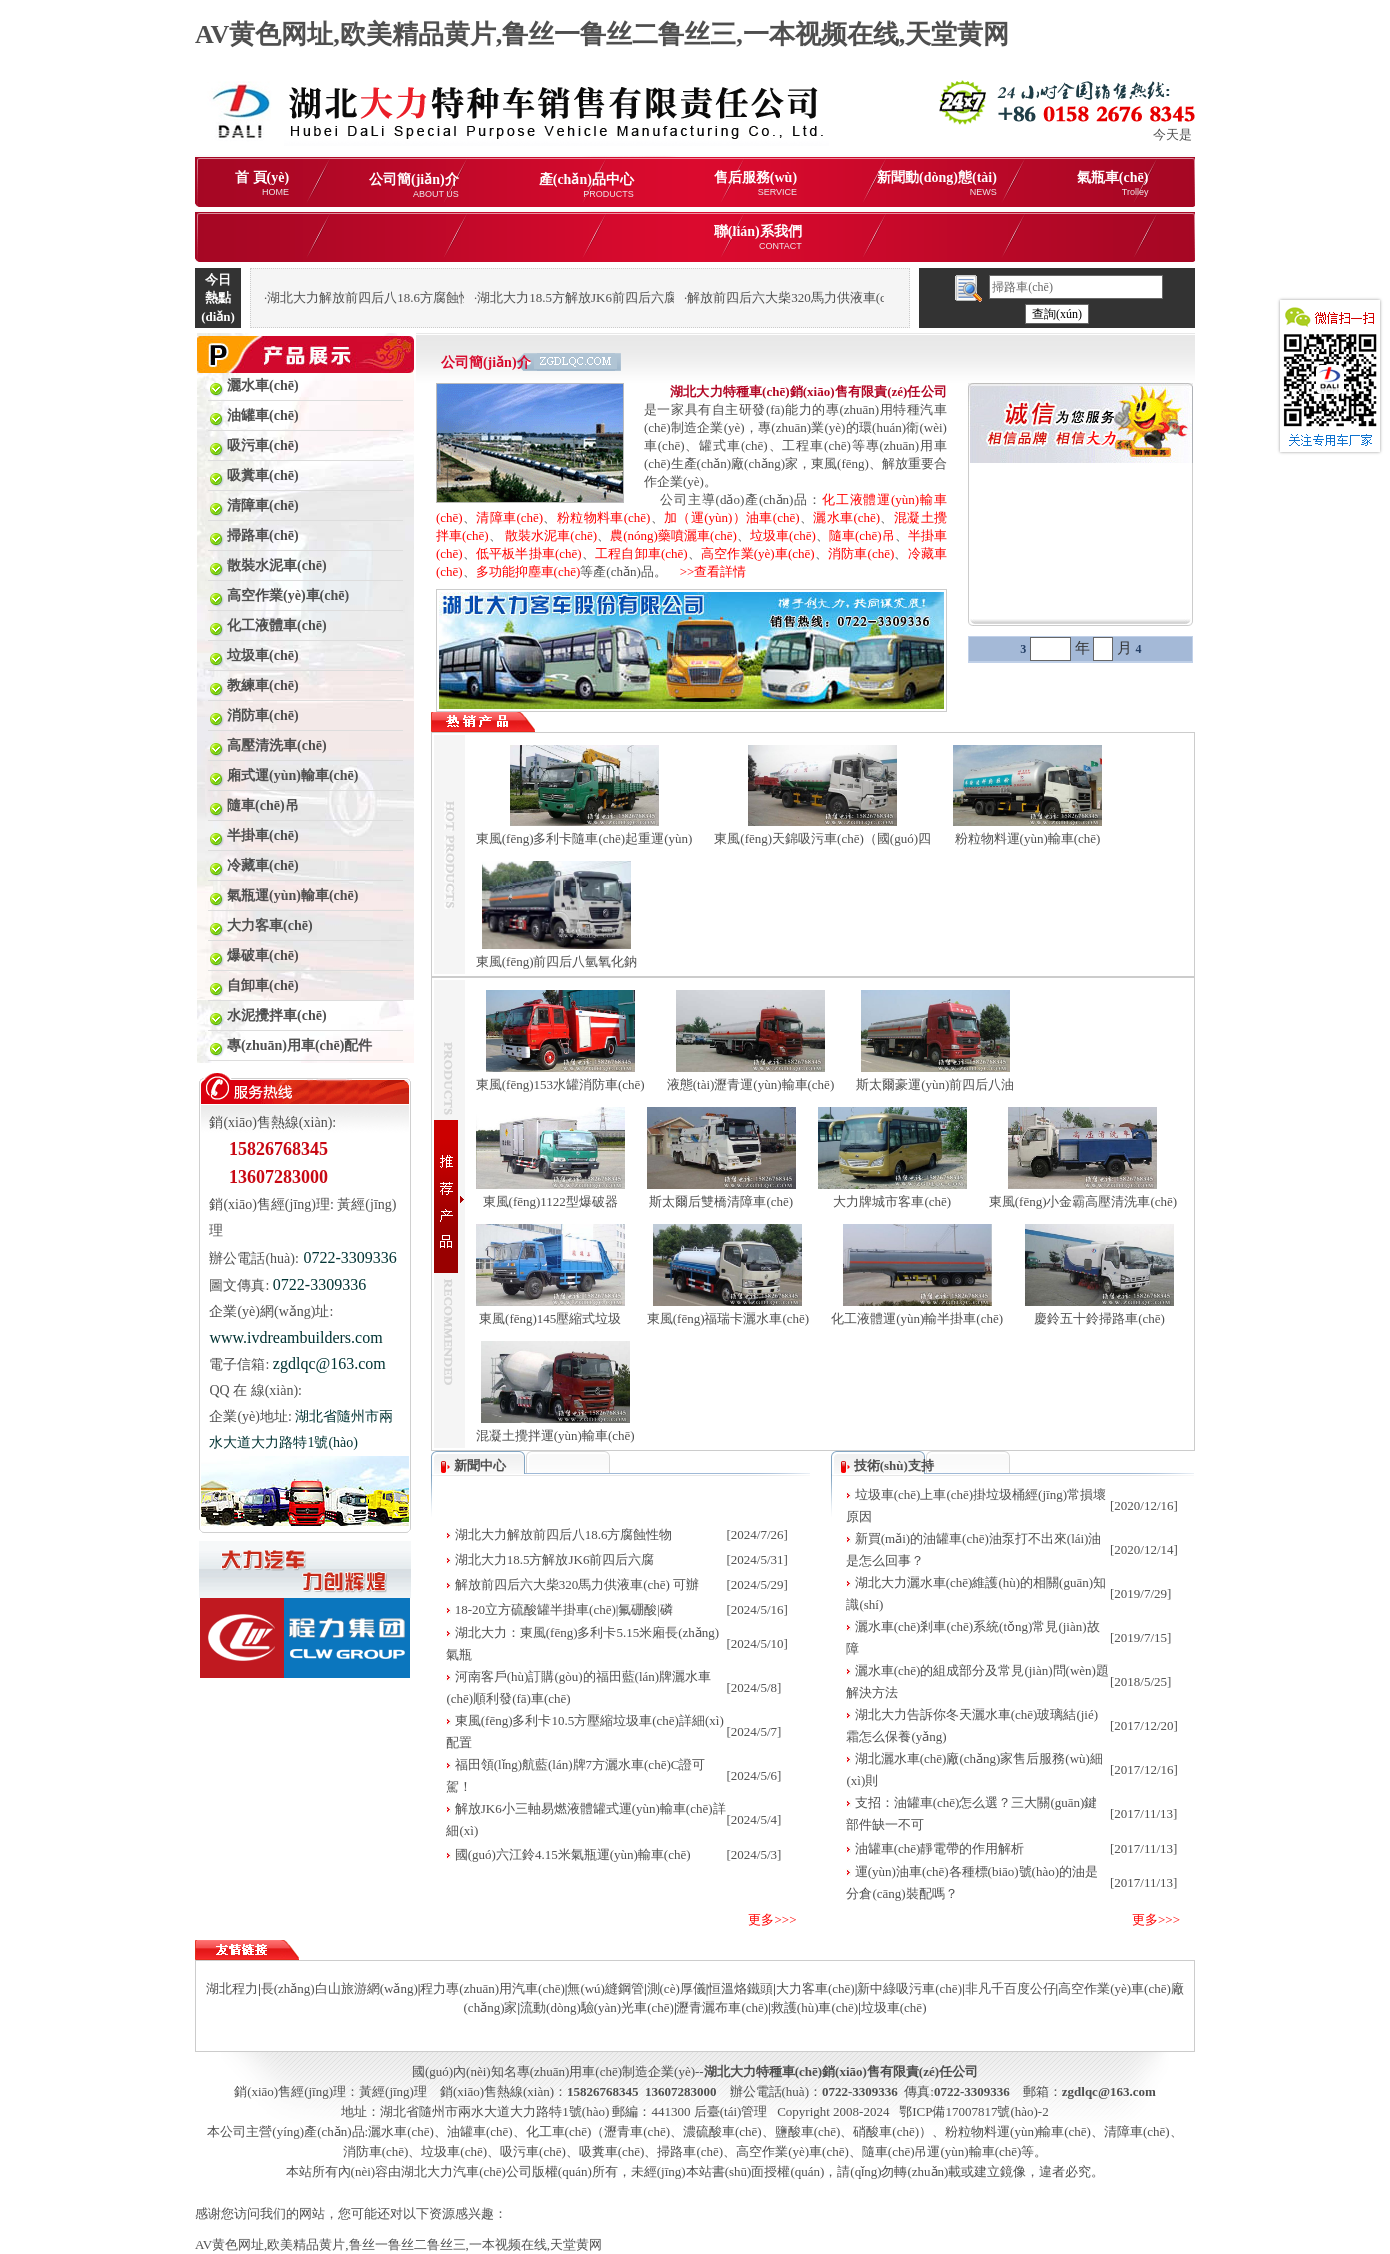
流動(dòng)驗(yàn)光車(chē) (597, 2007)
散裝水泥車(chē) (551, 535)
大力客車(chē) (815, 1988)
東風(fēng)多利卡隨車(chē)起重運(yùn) (584, 838)
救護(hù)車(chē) (814, 2007)
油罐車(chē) (480, 2131)
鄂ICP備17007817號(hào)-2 (974, 2111)
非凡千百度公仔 (1010, 1988)
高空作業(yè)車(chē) (758, 553)
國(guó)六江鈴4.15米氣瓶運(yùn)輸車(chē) (573, 1854)
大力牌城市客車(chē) (892, 1201)
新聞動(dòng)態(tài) (937, 183)
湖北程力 (232, 1988)
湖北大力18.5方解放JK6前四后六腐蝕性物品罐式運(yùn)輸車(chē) (663, 297)
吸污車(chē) (533, 2151)
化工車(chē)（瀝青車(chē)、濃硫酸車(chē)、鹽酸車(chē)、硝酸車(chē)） (729, 2131)
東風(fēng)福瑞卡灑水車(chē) (728, 1318)
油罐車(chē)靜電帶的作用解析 (940, 1848)
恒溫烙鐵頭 (740, 1988)
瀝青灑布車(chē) (722, 2007)
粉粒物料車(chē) (604, 517)
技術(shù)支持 (894, 1465)
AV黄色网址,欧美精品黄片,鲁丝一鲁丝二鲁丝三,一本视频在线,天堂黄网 (602, 34)
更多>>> (772, 1919)
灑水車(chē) (846, 517)
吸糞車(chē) (612, 2151)
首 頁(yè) (262, 183)
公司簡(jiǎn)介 (414, 185)
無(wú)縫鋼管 (605, 1988)
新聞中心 (480, 1465)
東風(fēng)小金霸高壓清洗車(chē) (1083, 1201)
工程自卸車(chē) (641, 553)
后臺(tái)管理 (731, 2111)
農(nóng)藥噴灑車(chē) (673, 535)
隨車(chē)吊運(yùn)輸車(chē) (942, 2151)
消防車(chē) (861, 553)
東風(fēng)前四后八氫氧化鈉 (557, 961)
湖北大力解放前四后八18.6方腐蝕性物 (564, 1534)
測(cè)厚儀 (676, 1988)
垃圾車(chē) (783, 535)
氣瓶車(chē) (1113, 183)
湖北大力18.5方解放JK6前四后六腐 (555, 1559)
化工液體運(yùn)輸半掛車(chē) (917, 1318)
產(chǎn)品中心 (586, 185)
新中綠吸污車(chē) (909, 1988)
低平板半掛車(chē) (529, 553)
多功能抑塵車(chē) (528, 571)
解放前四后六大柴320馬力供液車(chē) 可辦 (577, 1584)
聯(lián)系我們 (758, 237)
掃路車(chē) (690, 2151)
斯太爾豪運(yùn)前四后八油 (935, 1084)
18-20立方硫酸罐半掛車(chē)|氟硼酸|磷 (564, 1609)
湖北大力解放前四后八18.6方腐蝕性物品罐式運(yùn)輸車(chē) (442, 297)
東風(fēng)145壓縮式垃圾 (550, 1318)
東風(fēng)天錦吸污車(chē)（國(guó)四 (822, 838)
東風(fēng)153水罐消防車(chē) (560, 1084)
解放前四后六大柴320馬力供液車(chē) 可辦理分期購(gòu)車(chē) (869, 297)
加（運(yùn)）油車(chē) (731, 517)
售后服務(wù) (755, 183)
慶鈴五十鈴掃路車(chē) (1099, 1318)
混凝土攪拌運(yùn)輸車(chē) (555, 1435)
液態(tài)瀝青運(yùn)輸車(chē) (751, 1084)
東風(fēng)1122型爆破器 (550, 1201)
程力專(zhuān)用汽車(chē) (492, 1988)
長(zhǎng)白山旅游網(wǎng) (339, 1988)
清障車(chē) (509, 517)
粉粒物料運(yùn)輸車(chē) (1028, 838)
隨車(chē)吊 (862, 535)
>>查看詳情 (707, 571)
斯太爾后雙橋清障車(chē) (721, 1201)
